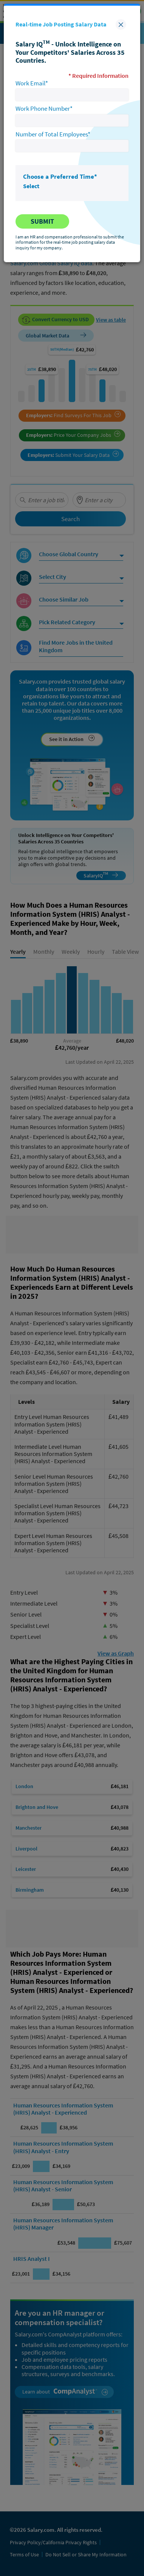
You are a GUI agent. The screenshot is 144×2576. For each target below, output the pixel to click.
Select (31, 186)
